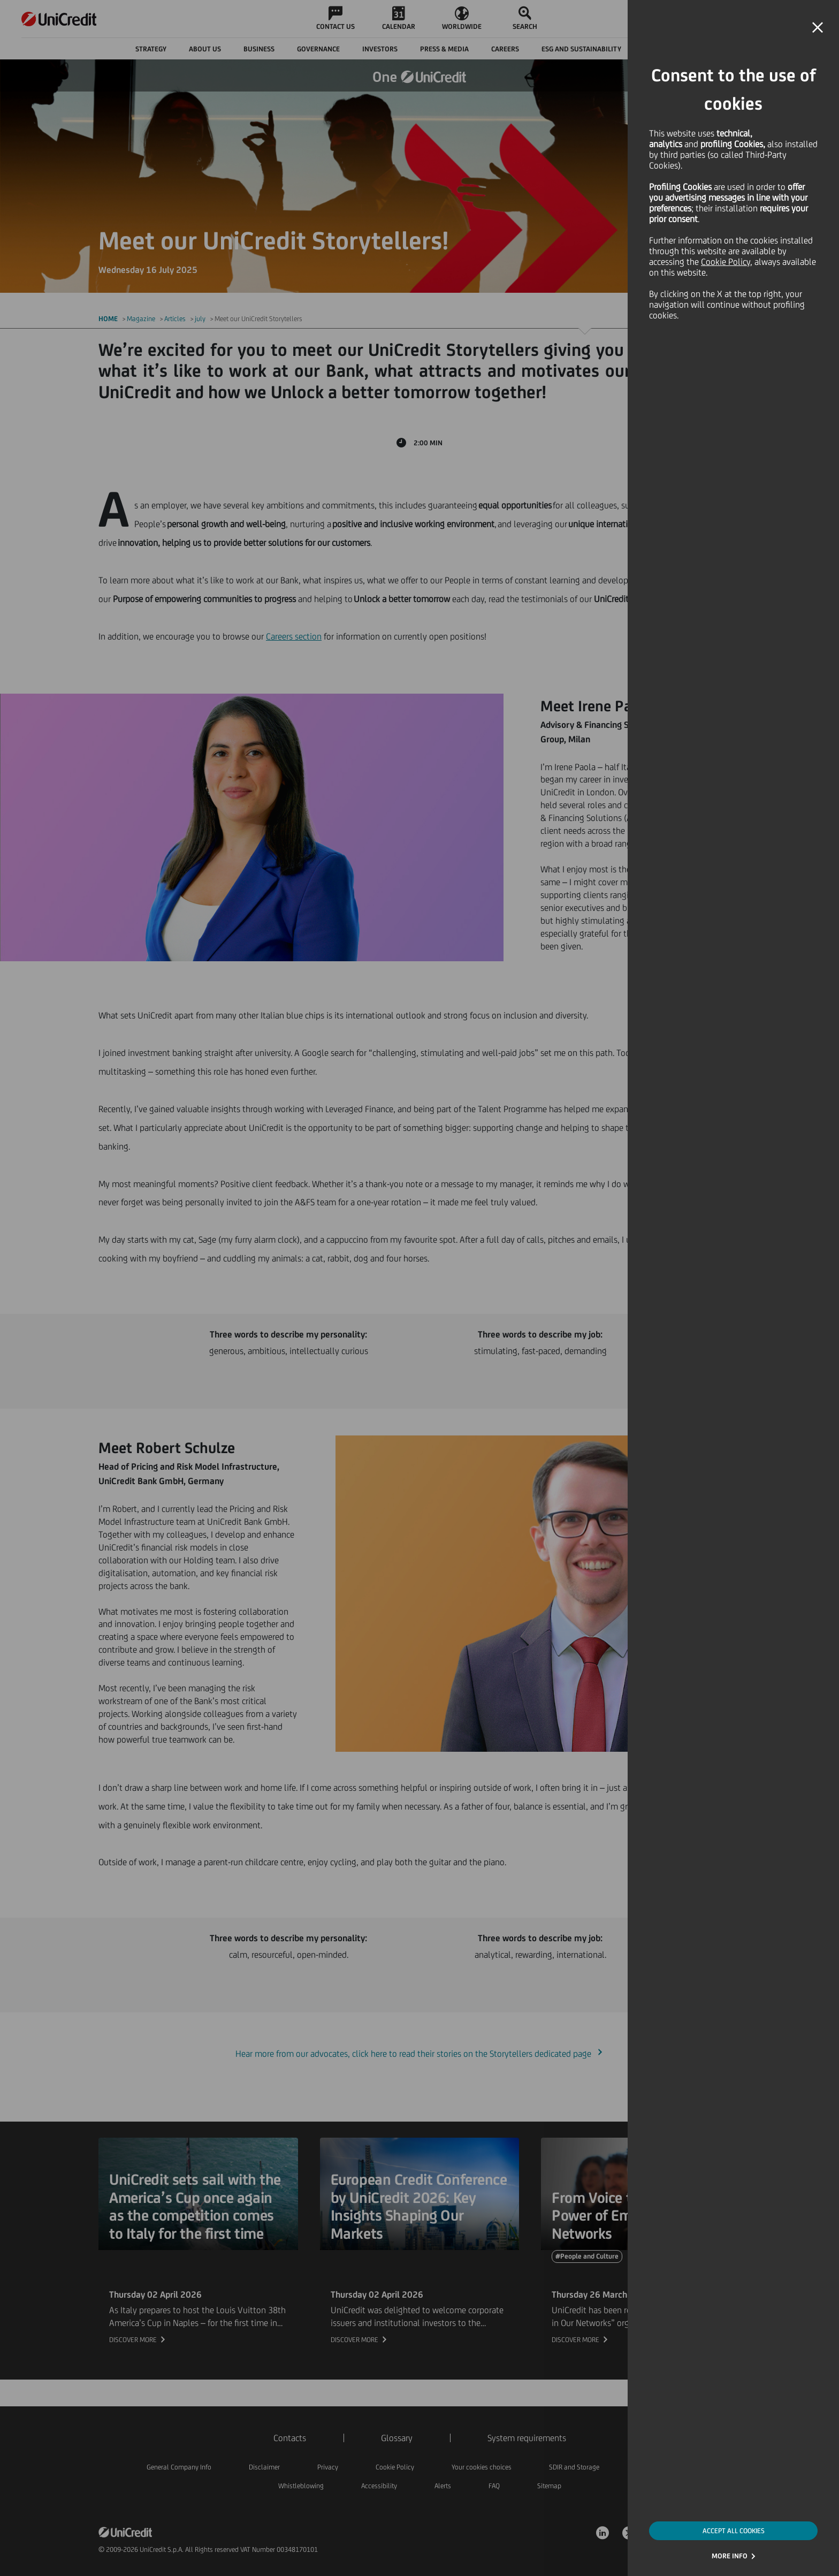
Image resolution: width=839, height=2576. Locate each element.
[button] (817, 27)
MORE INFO (730, 2556)
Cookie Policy (725, 261)
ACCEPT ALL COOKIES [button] (734, 2531)
